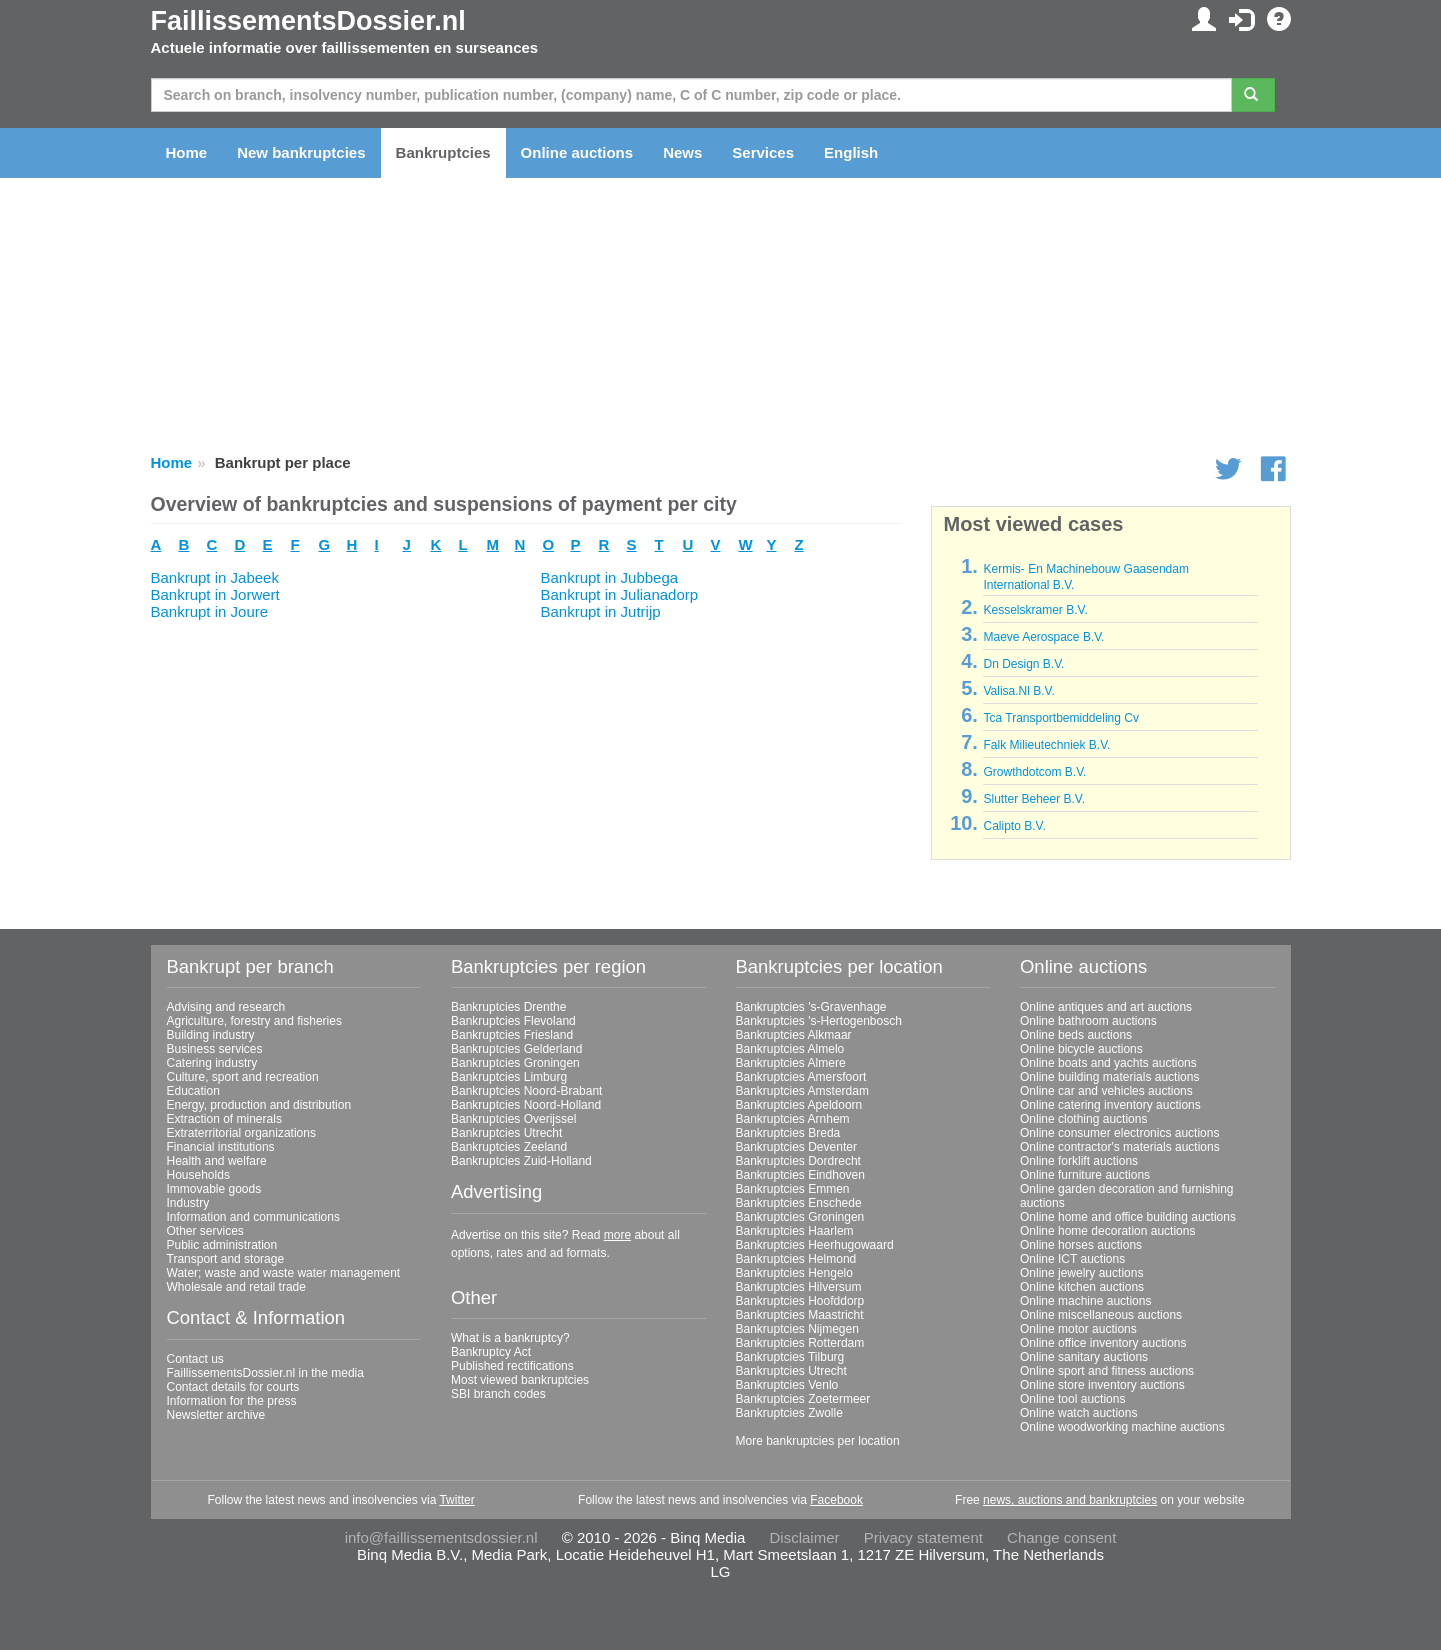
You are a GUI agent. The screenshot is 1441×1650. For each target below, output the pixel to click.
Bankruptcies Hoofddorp (800, 1301)
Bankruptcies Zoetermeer (803, 1399)
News (682, 152)
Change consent (1061, 1537)
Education (193, 1091)
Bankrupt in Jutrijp (601, 611)
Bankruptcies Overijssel (513, 1119)
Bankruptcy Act (491, 1352)
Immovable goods (214, 1189)
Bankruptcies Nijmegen (797, 1329)
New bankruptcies (301, 152)
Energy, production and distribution (259, 1105)
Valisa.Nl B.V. (1018, 691)
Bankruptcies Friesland (512, 1035)
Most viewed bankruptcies (520, 1380)
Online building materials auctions (1109, 1077)
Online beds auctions (1076, 1035)
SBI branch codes (498, 1394)
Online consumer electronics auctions (1119, 1133)
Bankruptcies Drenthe (508, 1007)
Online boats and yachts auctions (1108, 1063)
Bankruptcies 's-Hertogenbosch (819, 1021)
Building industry (211, 1035)
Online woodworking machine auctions (1122, 1427)
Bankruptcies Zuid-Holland (521, 1161)
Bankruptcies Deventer (796, 1147)
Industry (188, 1203)
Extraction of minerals (224, 1119)
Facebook (836, 1500)
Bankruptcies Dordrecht (798, 1161)
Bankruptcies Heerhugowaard (815, 1245)
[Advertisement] (526, 760)
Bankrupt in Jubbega (610, 577)
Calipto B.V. (1014, 826)
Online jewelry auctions (1081, 1273)
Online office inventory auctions (1103, 1343)
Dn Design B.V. (1023, 664)
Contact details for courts (233, 1387)
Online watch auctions (1078, 1413)
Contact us (195, 1359)
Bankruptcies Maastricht (800, 1315)
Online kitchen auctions (1082, 1287)
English (851, 152)
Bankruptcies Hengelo (794, 1273)
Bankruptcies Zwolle (789, 1413)
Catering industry (212, 1063)
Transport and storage (226, 1259)
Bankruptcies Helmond (796, 1259)
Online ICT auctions (1072, 1259)
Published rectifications (512, 1366)
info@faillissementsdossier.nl (441, 1537)
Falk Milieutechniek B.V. (1046, 745)
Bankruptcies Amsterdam (802, 1091)
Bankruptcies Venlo (787, 1385)
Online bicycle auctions (1081, 1049)
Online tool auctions (1072, 1399)
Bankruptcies (443, 152)
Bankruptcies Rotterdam (800, 1343)
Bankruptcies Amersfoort (801, 1077)
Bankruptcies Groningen (515, 1063)
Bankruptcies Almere (791, 1063)
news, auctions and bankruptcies (1070, 1500)
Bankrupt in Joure (210, 611)
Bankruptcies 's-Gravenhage (811, 1007)
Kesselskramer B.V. (1035, 610)
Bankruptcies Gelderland (516, 1049)
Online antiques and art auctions (1106, 1007)
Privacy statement (923, 1537)
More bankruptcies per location (818, 1441)
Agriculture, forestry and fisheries (254, 1021)
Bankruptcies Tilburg (790, 1357)
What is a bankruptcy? (510, 1338)
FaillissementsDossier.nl (308, 21)
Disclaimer (805, 1537)
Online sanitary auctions (1084, 1357)
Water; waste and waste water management (284, 1273)
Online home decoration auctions (1107, 1231)
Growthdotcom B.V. (1034, 772)
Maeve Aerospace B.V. (1043, 637)
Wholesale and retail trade (236, 1287)
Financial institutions (221, 1147)
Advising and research (226, 1007)
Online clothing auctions (1083, 1119)
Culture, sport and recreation (243, 1077)
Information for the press (232, 1401)
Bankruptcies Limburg (509, 1077)
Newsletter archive (216, 1415)
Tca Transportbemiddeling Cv (1060, 718)
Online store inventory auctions (1102, 1385)
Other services (205, 1231)
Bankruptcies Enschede (799, 1203)
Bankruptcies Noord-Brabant (526, 1091)
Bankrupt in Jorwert (215, 594)
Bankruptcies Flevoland (513, 1021)
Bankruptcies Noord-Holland (526, 1105)
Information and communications (253, 1217)
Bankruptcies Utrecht (506, 1133)
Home (187, 152)
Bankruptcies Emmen (793, 1189)
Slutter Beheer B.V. (1034, 799)
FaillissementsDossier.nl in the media (265, 1373)
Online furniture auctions (1085, 1175)
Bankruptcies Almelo (790, 1049)
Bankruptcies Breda (788, 1133)
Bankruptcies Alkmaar (794, 1035)
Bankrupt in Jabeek (215, 577)
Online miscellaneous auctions (1101, 1315)
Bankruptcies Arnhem (793, 1119)
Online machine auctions (1085, 1301)
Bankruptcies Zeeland (509, 1147)
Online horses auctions (1081, 1245)
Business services (215, 1049)
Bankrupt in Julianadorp (620, 594)
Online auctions (577, 152)
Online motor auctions (1078, 1329)
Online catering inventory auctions (1110, 1105)
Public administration (222, 1245)
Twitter (456, 1500)
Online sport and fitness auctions (1107, 1371)
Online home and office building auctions (1128, 1217)
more (617, 1235)
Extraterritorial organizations (241, 1133)
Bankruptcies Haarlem (795, 1231)
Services (763, 152)
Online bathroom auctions (1088, 1021)
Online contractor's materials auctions (1120, 1147)
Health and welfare (217, 1161)
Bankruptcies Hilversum (799, 1287)
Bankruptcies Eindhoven (800, 1175)
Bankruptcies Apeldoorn (799, 1105)
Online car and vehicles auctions (1106, 1091)
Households (198, 1175)
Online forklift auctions (1079, 1161)
